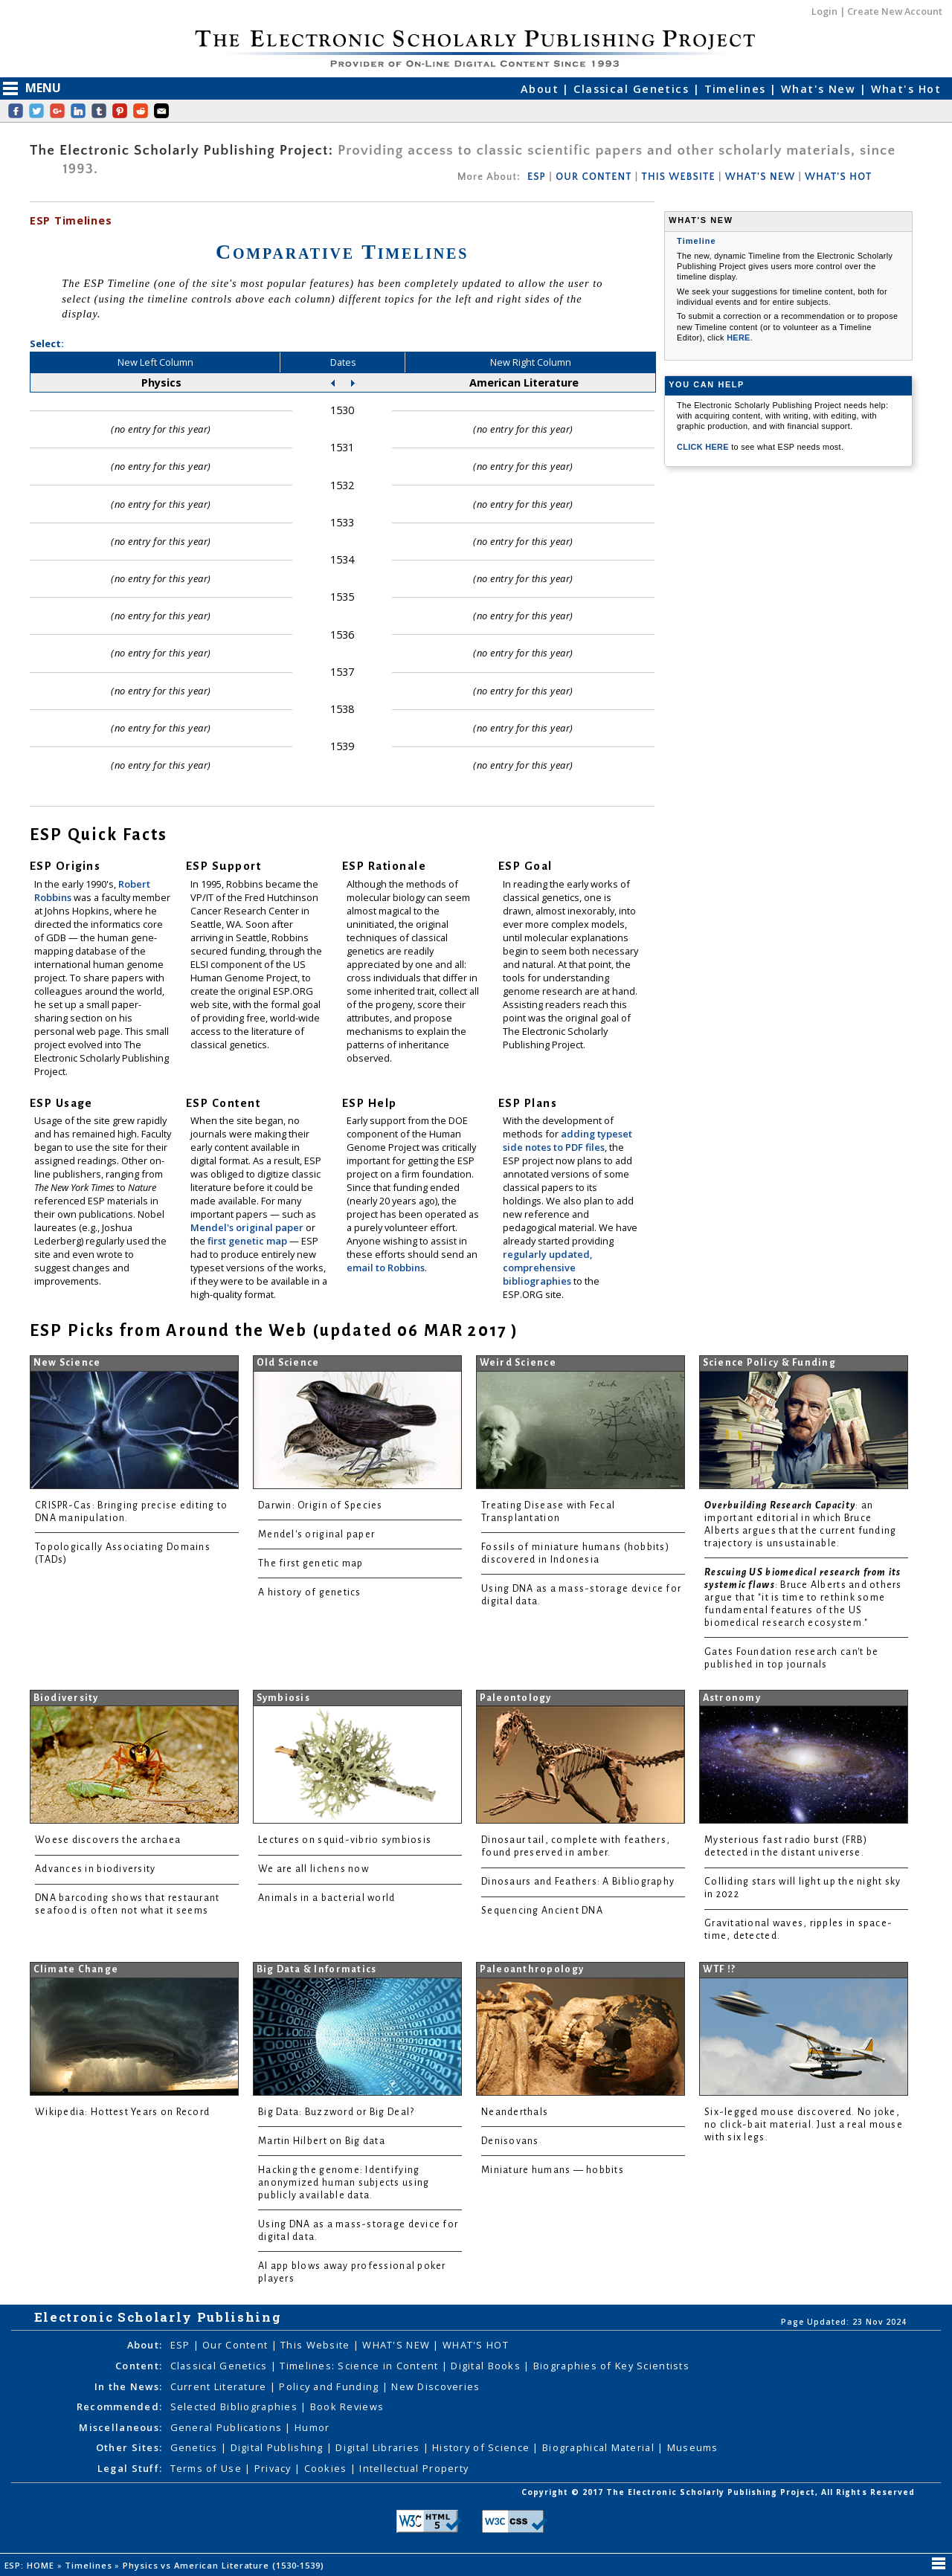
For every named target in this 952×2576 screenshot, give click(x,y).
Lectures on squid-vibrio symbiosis (344, 1840)
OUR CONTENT (593, 177)
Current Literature (220, 2386)
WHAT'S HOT (838, 177)
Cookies (327, 2468)
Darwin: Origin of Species (320, 1505)
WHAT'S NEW (760, 177)
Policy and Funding (330, 2386)
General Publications (228, 2427)
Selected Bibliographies (235, 2406)
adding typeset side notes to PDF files (567, 1140)
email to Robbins (386, 1267)
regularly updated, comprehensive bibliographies (547, 1267)
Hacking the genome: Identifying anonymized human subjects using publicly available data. (343, 2183)
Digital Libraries (378, 2447)
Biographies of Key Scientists (611, 2365)
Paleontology (516, 1698)
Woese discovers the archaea (108, 1840)
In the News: (128, 2386)
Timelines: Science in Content (360, 2365)
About (542, 89)
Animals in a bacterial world (326, 1898)
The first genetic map (311, 1563)
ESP (536, 177)
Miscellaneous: (120, 2427)
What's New (820, 89)
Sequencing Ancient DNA (542, 1910)
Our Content (236, 2344)
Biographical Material (599, 2447)
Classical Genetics (632, 89)
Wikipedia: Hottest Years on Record (122, 2112)
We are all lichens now (313, 1869)
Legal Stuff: (129, 2468)
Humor (312, 2427)
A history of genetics (309, 1592)
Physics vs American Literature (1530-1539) (225, 2565)
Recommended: (119, 2406)
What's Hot (906, 89)
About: (145, 2344)
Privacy (274, 2468)
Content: (138, 2365)
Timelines (737, 89)
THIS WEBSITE (678, 177)
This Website (316, 2344)
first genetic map (248, 1240)
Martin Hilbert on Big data (321, 2141)
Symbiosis (283, 1698)
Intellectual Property (414, 2468)
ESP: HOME (30, 2565)
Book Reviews (347, 2406)
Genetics (196, 2447)
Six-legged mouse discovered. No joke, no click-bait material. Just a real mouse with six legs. (803, 2125)
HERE (738, 337)
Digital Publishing (279, 2447)
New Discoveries (435, 2386)
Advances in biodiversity (95, 1869)
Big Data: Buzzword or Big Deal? (336, 2112)
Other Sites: (129, 2447)
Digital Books (487, 2365)
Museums (692, 2447)
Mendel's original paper (248, 1227)
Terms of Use (207, 2468)
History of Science (482, 2447)
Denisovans (510, 2141)
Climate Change (76, 1969)
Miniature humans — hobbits (552, 2170)
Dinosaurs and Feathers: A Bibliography (578, 1881)
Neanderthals (514, 2112)
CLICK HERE (704, 446)
